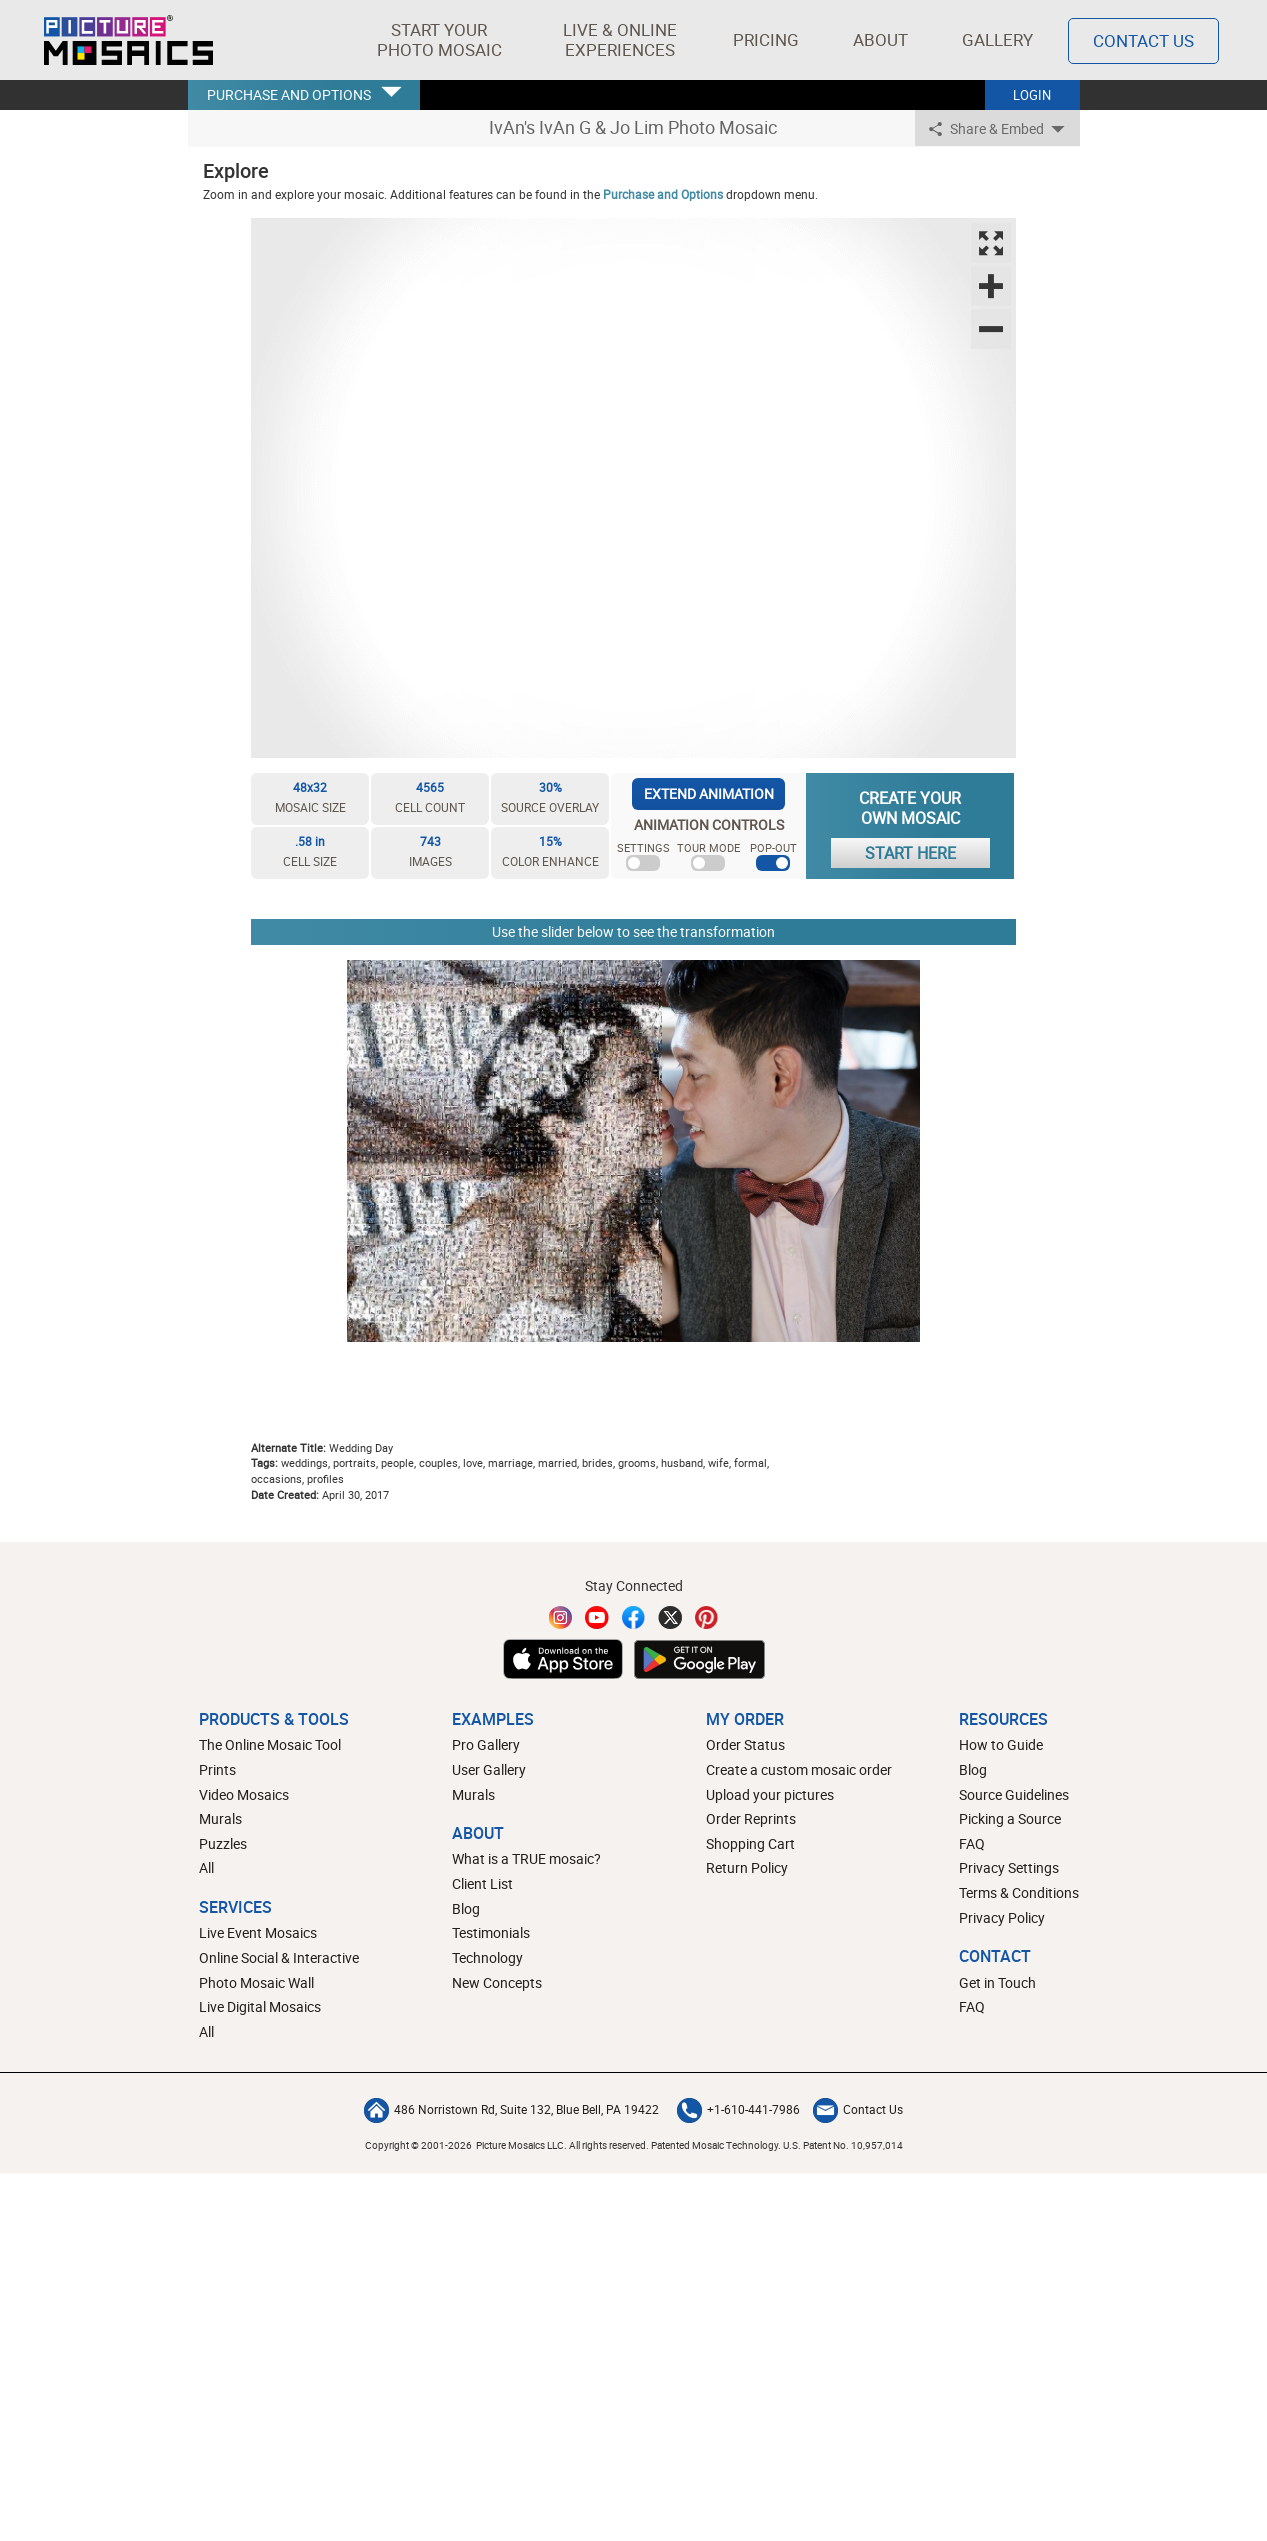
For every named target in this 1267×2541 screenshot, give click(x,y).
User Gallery (489, 1769)
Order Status (745, 1744)
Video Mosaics (244, 1794)
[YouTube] (597, 1617)
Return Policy (747, 1867)
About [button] (882, 39)
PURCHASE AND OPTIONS (289, 94)
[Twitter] (670, 1617)
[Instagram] (561, 1617)
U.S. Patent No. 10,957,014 (843, 2145)
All (206, 1867)
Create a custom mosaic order (799, 1769)
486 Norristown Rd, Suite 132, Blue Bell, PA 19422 (511, 2109)
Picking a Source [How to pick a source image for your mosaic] (1010, 1818)
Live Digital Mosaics (260, 2006)
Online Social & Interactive (279, 1957)
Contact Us (858, 2109)
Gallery (997, 39)
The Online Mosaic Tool (270, 1744)
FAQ (972, 1843)
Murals (220, 1818)
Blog (466, 1908)
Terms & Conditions (1019, 1892)
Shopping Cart (750, 1843)
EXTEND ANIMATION (709, 793)
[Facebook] (634, 1617)
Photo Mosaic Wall (256, 1982)
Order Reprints (751, 1818)
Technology (487, 1957)
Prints (217, 1769)
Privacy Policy (1002, 1917)
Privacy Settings (1009, 1867)
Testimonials (491, 1932)
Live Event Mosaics (258, 1932)
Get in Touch (997, 1982)
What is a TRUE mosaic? (526, 1858)
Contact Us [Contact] (1143, 40)
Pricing (766, 39)
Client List (482, 1883)
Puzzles (223, 1843)
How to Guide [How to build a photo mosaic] (1001, 1744)
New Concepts (497, 1982)
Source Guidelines (1014, 1794)
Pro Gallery (486, 1744)
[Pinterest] (707, 1617)
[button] (439, 40)
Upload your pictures (770, 1794)
